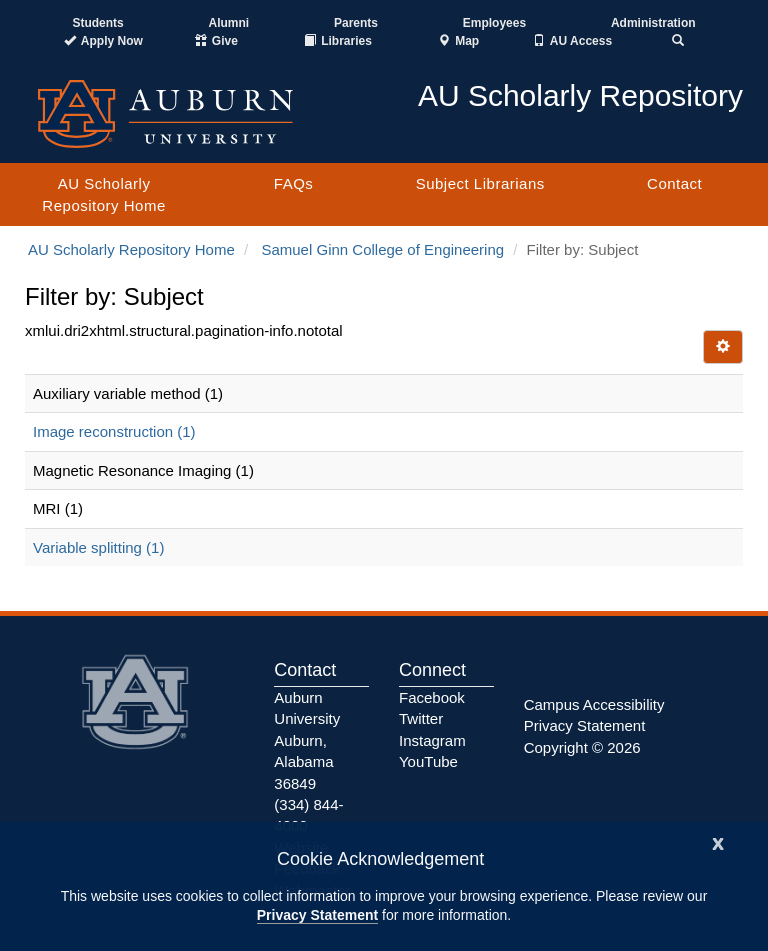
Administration (653, 23)
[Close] (718, 841)
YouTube (428, 761)
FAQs (294, 183)
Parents (356, 23)
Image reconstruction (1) (114, 431)
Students (97, 23)
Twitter (421, 718)
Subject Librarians (480, 183)
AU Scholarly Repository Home (103, 194)
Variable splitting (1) (98, 547)
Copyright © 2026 (582, 747)
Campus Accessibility (594, 704)
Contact (674, 183)
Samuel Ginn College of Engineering (382, 249)
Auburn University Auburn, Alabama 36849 (307, 740)
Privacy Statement (317, 915)
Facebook (432, 697)
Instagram (432, 740)
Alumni (229, 23)
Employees (494, 23)
